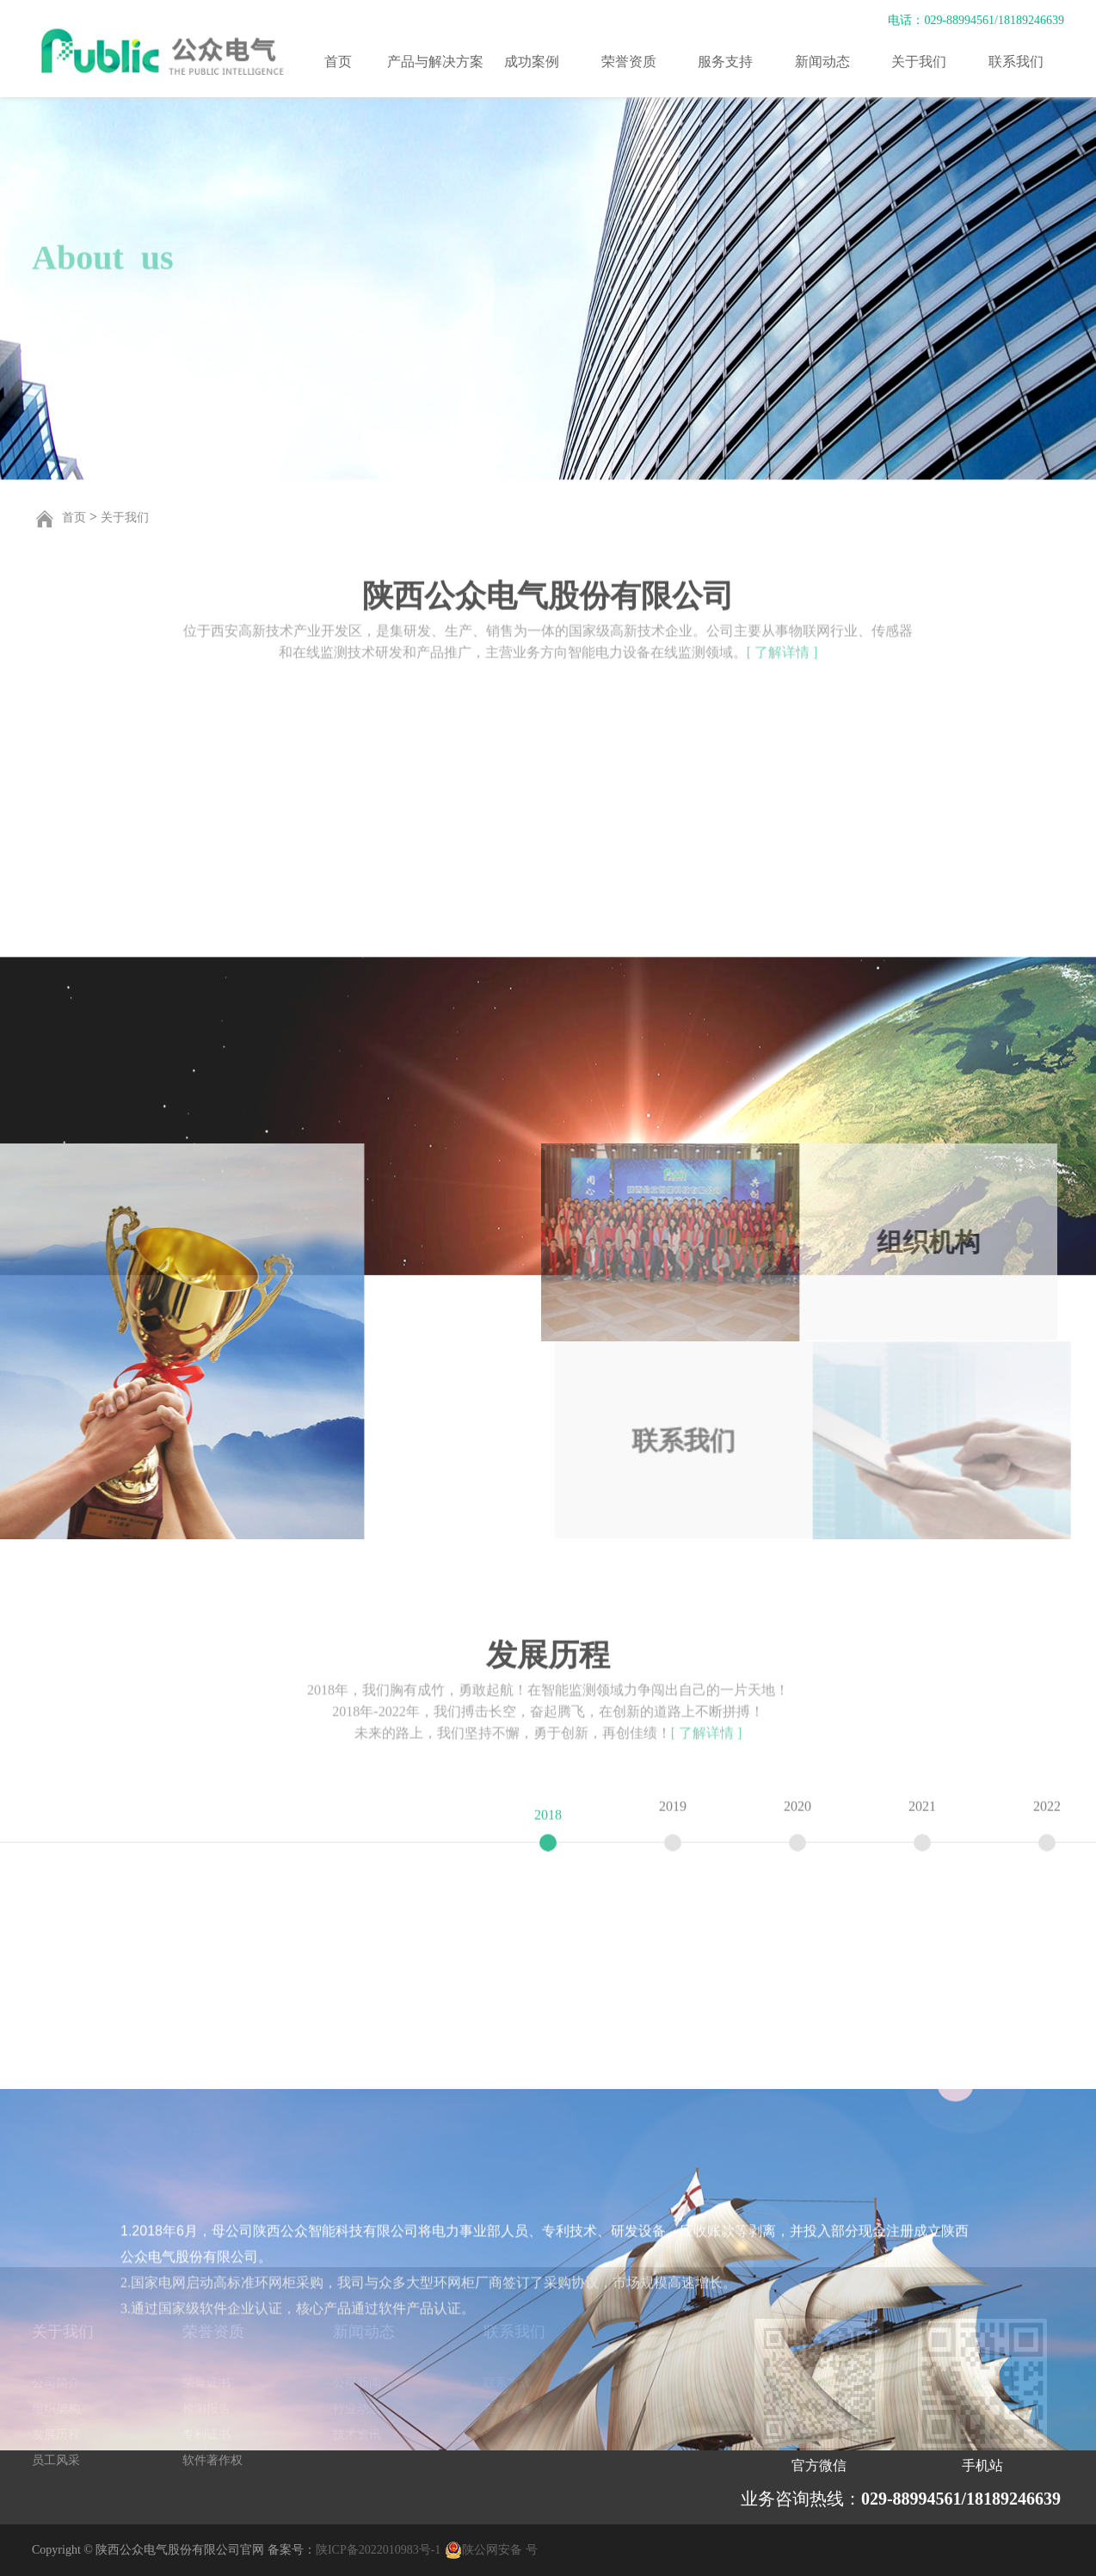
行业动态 (357, 2408)
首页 (338, 61)
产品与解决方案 (435, 61)
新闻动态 (822, 61)
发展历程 (56, 2434)
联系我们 (1016, 61)
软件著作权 (212, 2460)
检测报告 (206, 2408)
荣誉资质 (628, 61)
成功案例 (531, 61)
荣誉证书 (206, 2382)
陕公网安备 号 (500, 2549)
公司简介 (56, 2382)
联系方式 (507, 2382)
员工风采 (56, 2460)
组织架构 (56, 2408)
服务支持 (725, 61)
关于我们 (918, 61)
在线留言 (507, 2408)
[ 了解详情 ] (782, 642)
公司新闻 (357, 2382)
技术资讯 (357, 2434)
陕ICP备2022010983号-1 (378, 2549)
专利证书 (206, 2434)
